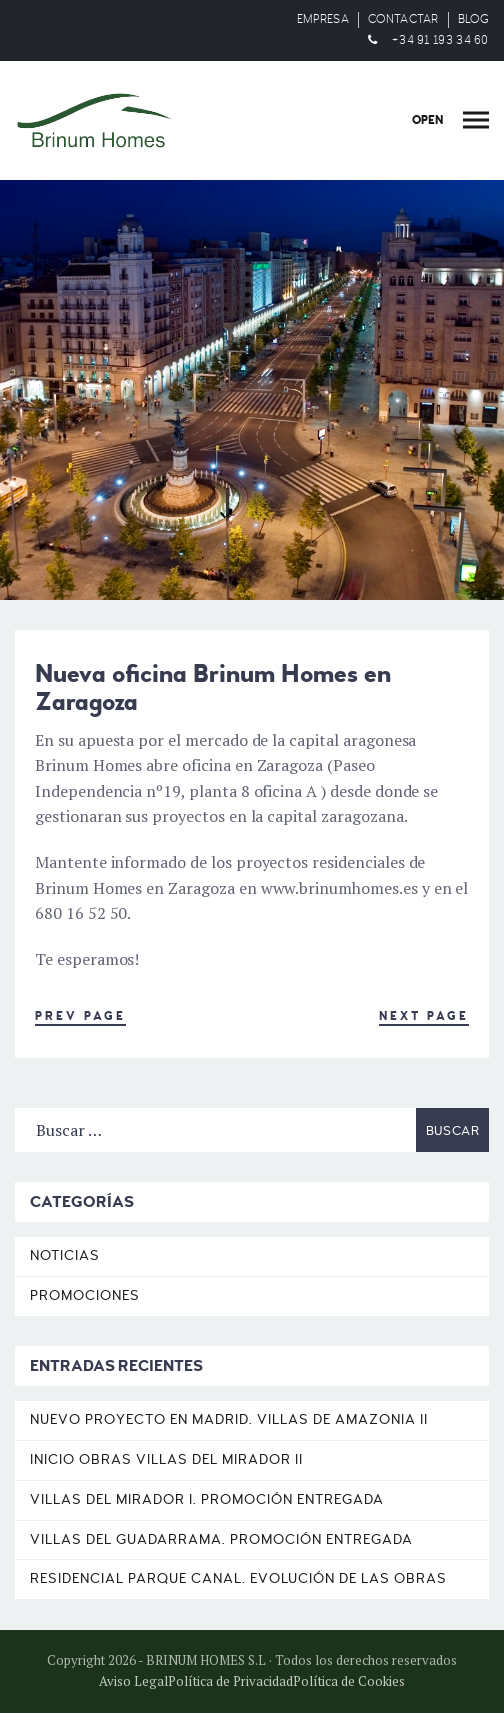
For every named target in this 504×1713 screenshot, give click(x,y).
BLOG (473, 19)
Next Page (424, 1016)
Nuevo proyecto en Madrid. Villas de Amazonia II (229, 1419)
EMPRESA (323, 19)
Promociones (85, 1295)
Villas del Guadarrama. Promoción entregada (221, 1539)
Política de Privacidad (230, 1681)
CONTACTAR (403, 19)
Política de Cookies (349, 1681)
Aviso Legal (133, 1681)
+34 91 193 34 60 (440, 40)
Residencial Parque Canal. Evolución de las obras (238, 1578)
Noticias (65, 1255)
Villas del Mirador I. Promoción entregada (207, 1499)
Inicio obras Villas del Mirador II (166, 1459)
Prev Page (80, 1016)
